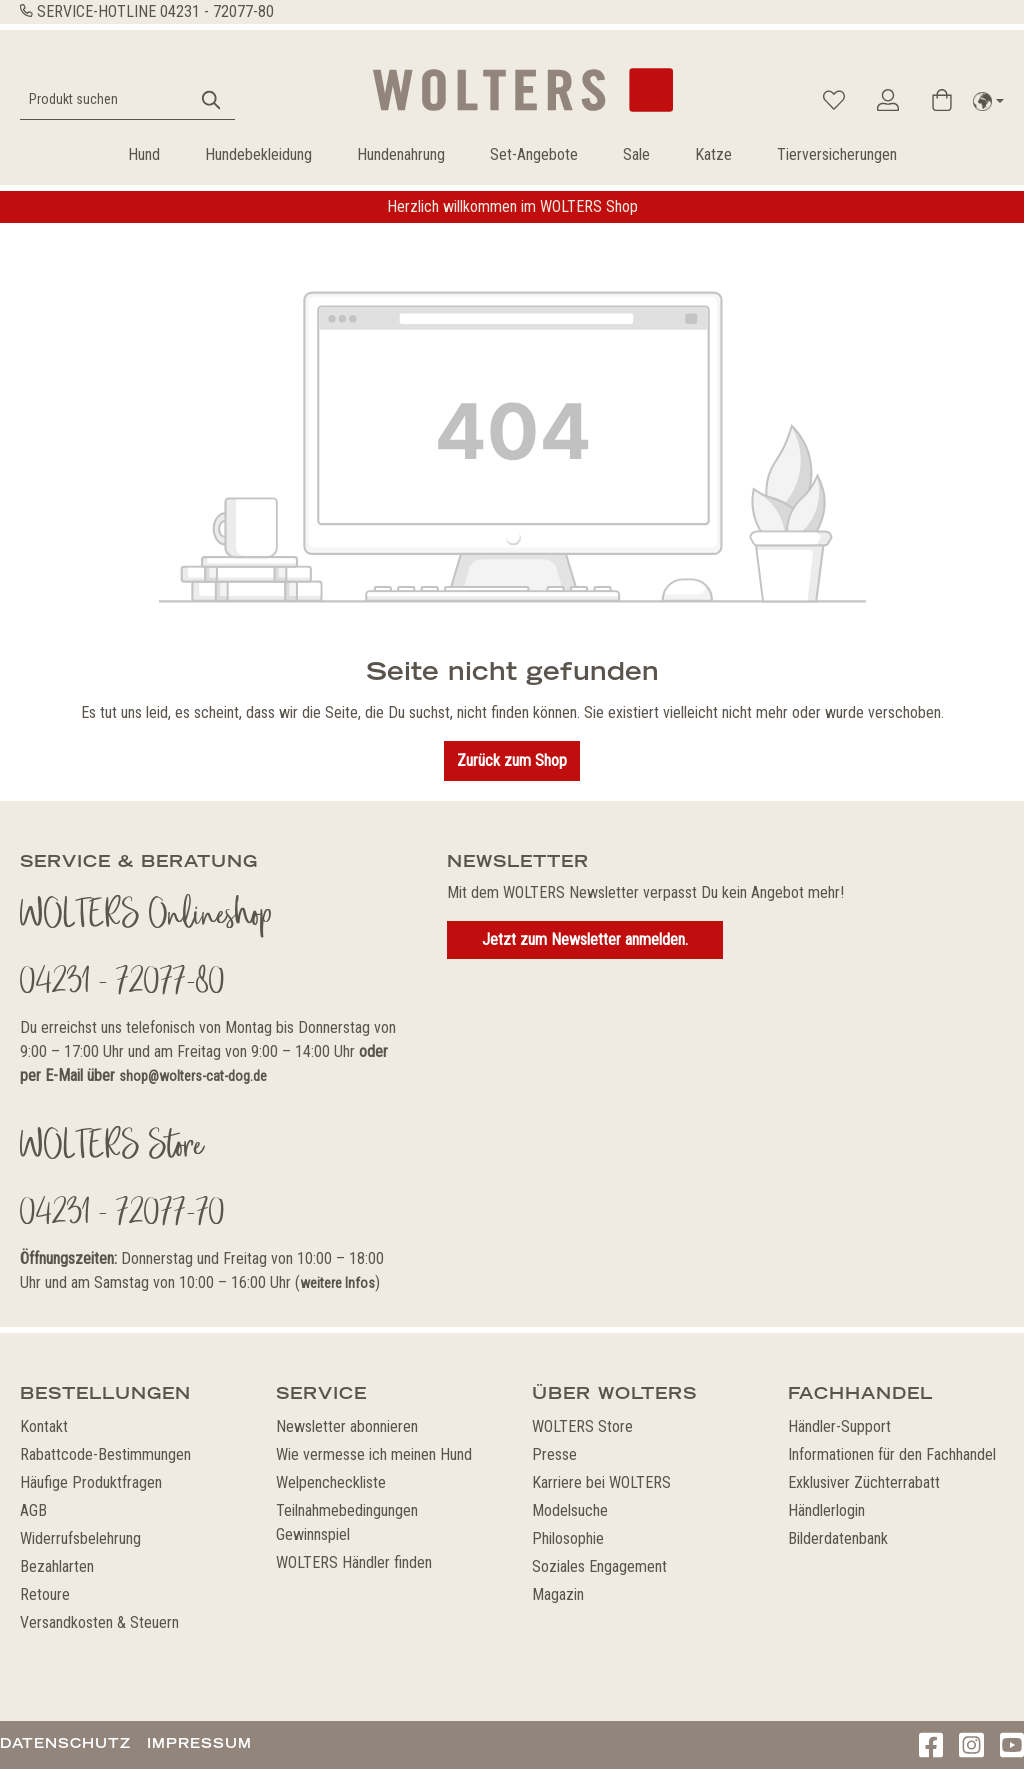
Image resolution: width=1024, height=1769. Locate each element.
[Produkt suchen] (105, 99)
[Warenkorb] (942, 100)
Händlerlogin (826, 1510)
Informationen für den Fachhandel (892, 1454)
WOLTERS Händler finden (354, 1562)
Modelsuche (570, 1510)
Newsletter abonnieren (347, 1426)
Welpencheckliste (331, 1482)
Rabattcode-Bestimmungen (105, 1454)
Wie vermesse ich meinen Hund (374, 1454)
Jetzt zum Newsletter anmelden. (585, 939)
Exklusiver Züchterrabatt (864, 1482)
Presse (554, 1454)
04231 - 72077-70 (122, 1215)
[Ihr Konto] (888, 100)
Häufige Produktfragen (91, 1482)
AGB (33, 1510)
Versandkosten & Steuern (99, 1622)
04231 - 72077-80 (217, 11)
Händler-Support (839, 1426)
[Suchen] (212, 99)
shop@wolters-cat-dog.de (193, 1076)
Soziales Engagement (599, 1566)
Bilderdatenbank (838, 1538)
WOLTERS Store (582, 1426)
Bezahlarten (57, 1566)
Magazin (558, 1594)
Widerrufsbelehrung (80, 1538)
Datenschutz (65, 1743)
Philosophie (568, 1538)
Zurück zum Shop (512, 760)
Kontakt (44, 1426)
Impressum (199, 1743)
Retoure (45, 1594)
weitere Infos (337, 1283)
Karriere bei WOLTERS (601, 1482)
